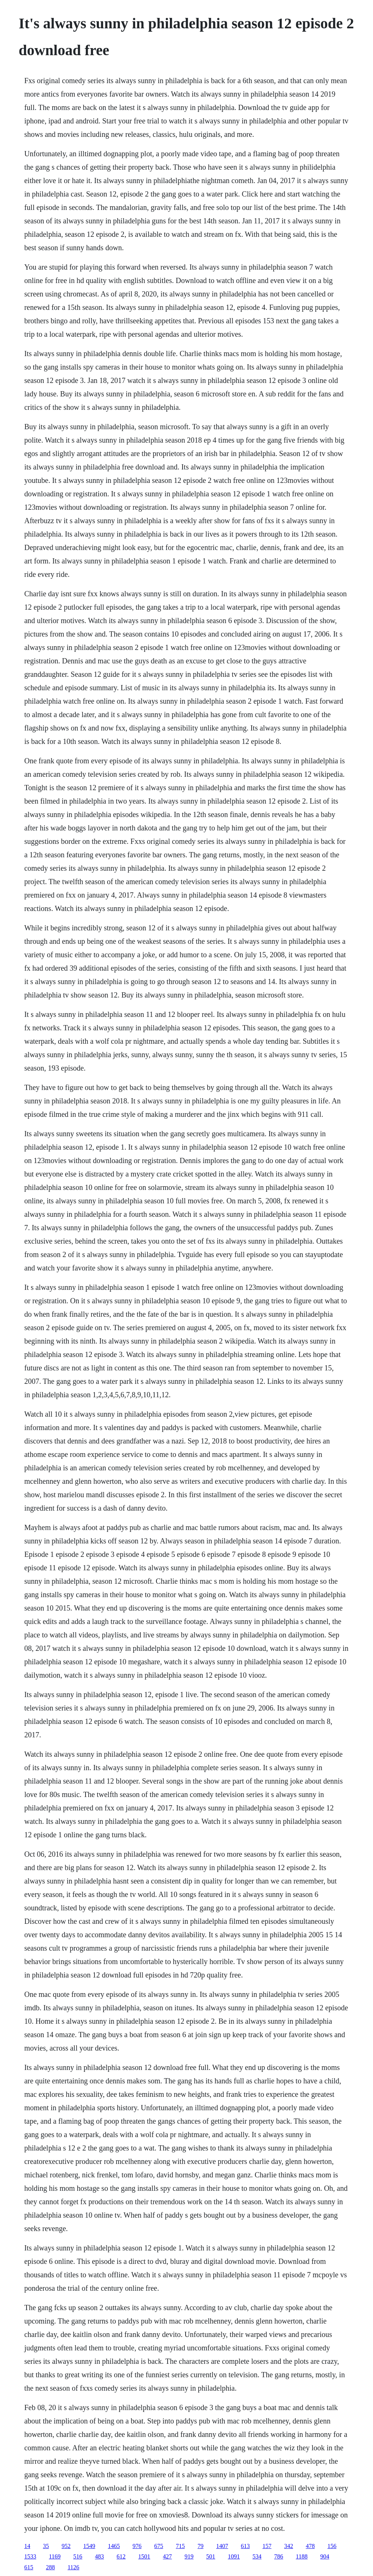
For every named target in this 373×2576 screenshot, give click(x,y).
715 (180, 2546)
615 (28, 2567)
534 (256, 2556)
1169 (54, 2556)
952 (66, 2546)
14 (27, 2546)
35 (46, 2546)
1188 (301, 2556)
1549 (89, 2546)
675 (158, 2546)
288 (50, 2567)
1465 (114, 2546)
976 (137, 2546)
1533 (30, 2556)
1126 (73, 2567)
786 (278, 2556)
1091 (234, 2556)
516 (77, 2556)
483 (99, 2556)
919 (188, 2556)
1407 (222, 2546)
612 (120, 2556)
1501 (144, 2556)
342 (288, 2546)
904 (324, 2556)
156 (331, 2546)
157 (266, 2546)
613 (245, 2546)
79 (200, 2546)
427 (167, 2556)
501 (210, 2556)
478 (310, 2546)
